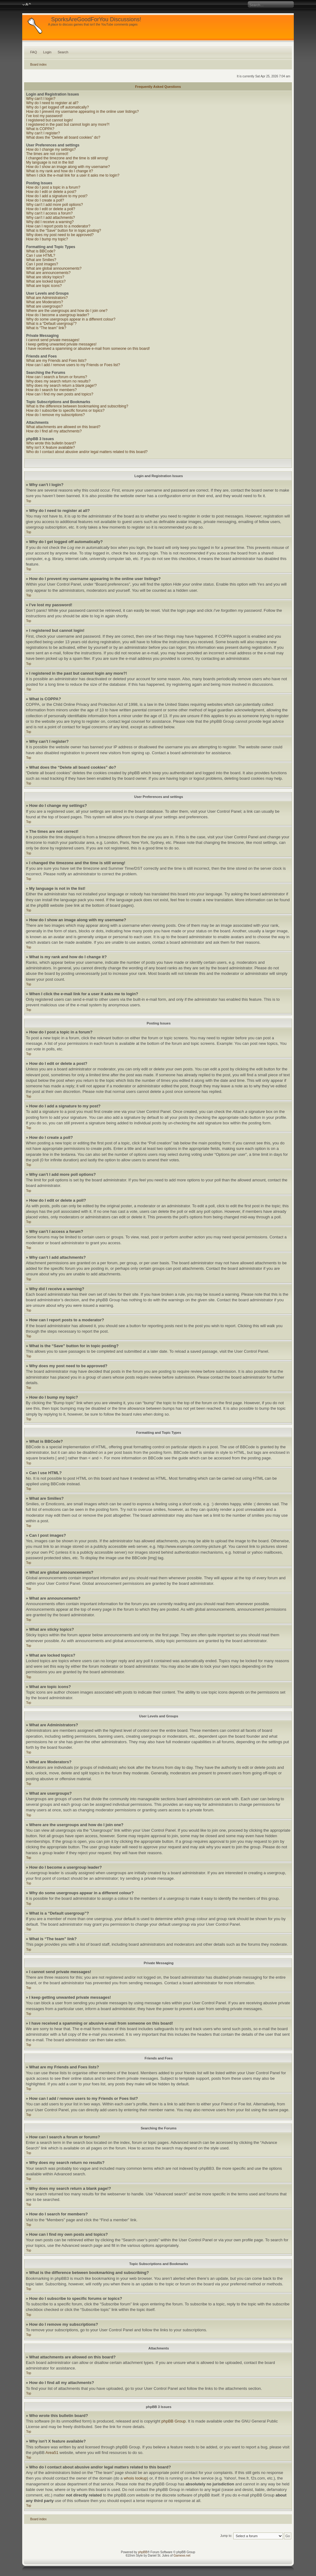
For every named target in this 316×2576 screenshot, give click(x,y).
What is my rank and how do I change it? (59, 171)
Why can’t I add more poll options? (54, 204)
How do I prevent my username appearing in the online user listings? (82, 111)
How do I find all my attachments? (54, 431)
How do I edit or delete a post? (51, 192)
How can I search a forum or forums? (56, 377)
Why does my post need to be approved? (60, 235)
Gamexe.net (181, 2555)
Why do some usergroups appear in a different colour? (70, 319)
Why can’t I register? (43, 133)
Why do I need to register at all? (52, 103)
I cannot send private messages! (53, 340)
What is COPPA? (40, 129)
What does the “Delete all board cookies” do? (63, 137)
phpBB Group (173, 2421)
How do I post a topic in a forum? (53, 187)
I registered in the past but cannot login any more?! (68, 124)
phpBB (142, 2552)
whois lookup (135, 2478)
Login (47, 52)
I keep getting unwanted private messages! (61, 344)
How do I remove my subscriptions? (55, 415)
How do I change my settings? (51, 149)
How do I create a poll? (45, 200)
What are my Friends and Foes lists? (56, 360)
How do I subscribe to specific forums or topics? (65, 410)
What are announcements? (48, 273)
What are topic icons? (44, 286)
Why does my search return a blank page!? (61, 385)
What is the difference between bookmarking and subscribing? (77, 406)
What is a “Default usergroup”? (51, 323)
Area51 (51, 2452)
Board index (38, 64)
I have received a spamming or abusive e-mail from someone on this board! (88, 348)
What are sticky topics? (45, 277)
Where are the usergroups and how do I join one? (67, 311)
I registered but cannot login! (49, 120)
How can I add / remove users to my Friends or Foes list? (73, 365)
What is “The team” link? (46, 328)
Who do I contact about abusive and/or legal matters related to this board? (87, 452)
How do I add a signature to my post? (57, 196)
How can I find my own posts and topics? (59, 394)
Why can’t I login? (41, 98)
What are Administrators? (47, 298)
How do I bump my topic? (47, 239)
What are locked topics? (46, 281)
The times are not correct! (47, 154)
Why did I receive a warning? (50, 222)
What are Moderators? (44, 302)
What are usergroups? (44, 306)
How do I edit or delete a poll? (50, 209)
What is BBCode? (41, 251)
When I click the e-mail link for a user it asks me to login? (72, 175)
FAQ (33, 52)
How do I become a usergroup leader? (57, 315)
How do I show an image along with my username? (68, 167)
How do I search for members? (51, 390)
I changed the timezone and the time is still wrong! (67, 158)
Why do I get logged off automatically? (57, 107)
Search (63, 52)
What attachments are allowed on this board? (63, 427)
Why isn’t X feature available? (50, 447)
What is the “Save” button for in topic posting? (63, 230)
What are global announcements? (53, 268)
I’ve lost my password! (44, 116)
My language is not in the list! (50, 162)
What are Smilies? (41, 260)
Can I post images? (42, 264)
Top (28, 501)
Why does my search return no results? (58, 381)
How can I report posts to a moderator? (58, 226)
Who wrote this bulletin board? (51, 443)
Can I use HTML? (40, 255)
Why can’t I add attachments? (50, 217)
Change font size (26, 4)
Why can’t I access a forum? (49, 213)
